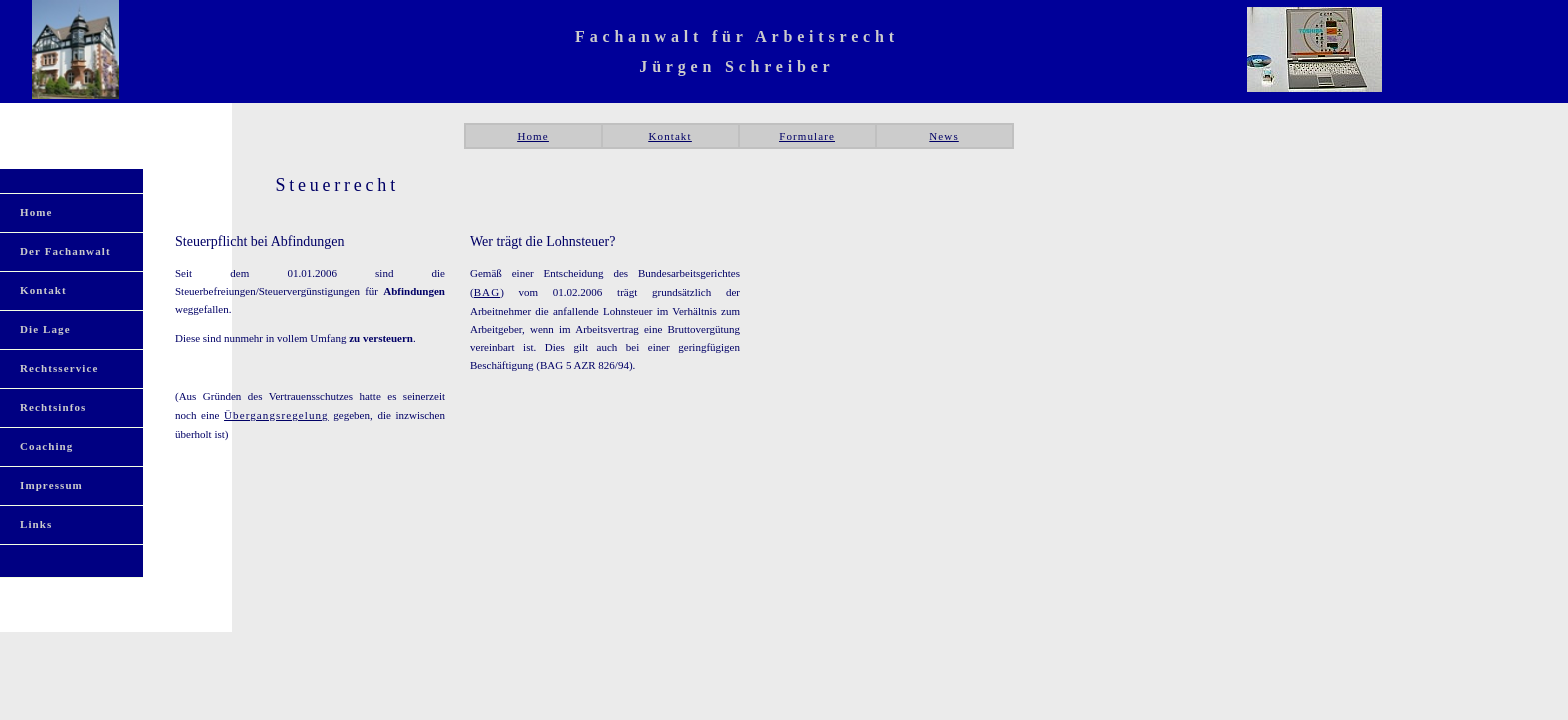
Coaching (46, 446)
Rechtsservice (59, 368)
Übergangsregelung (276, 415)
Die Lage (45, 329)
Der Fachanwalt (65, 251)
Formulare (807, 136)
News (943, 136)
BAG (487, 292)
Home (532, 136)
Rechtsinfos (53, 407)
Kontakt (669, 136)
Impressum (51, 485)
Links (36, 524)
